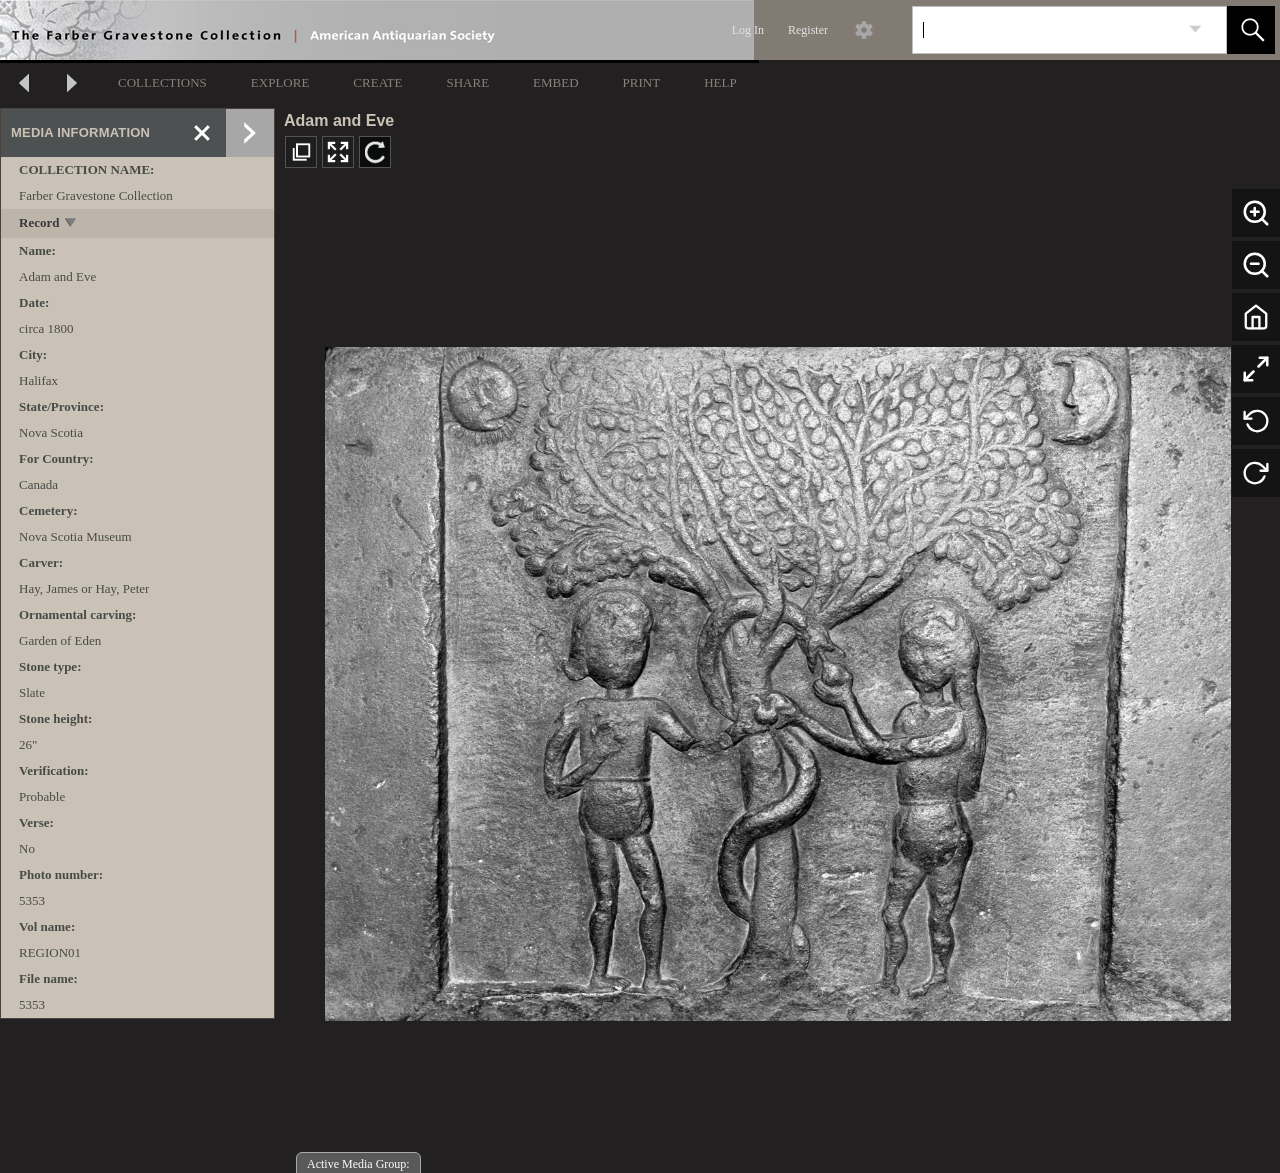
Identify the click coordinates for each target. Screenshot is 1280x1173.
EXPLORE (280, 82)
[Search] (1046, 30)
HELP (720, 82)
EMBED (556, 82)
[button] (1251, 30)
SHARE (467, 82)
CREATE (377, 82)
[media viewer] (777, 678)
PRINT (642, 82)
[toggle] (71, 224)
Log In (748, 30)
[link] (1195, 29)
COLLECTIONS (162, 82)
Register (808, 30)
